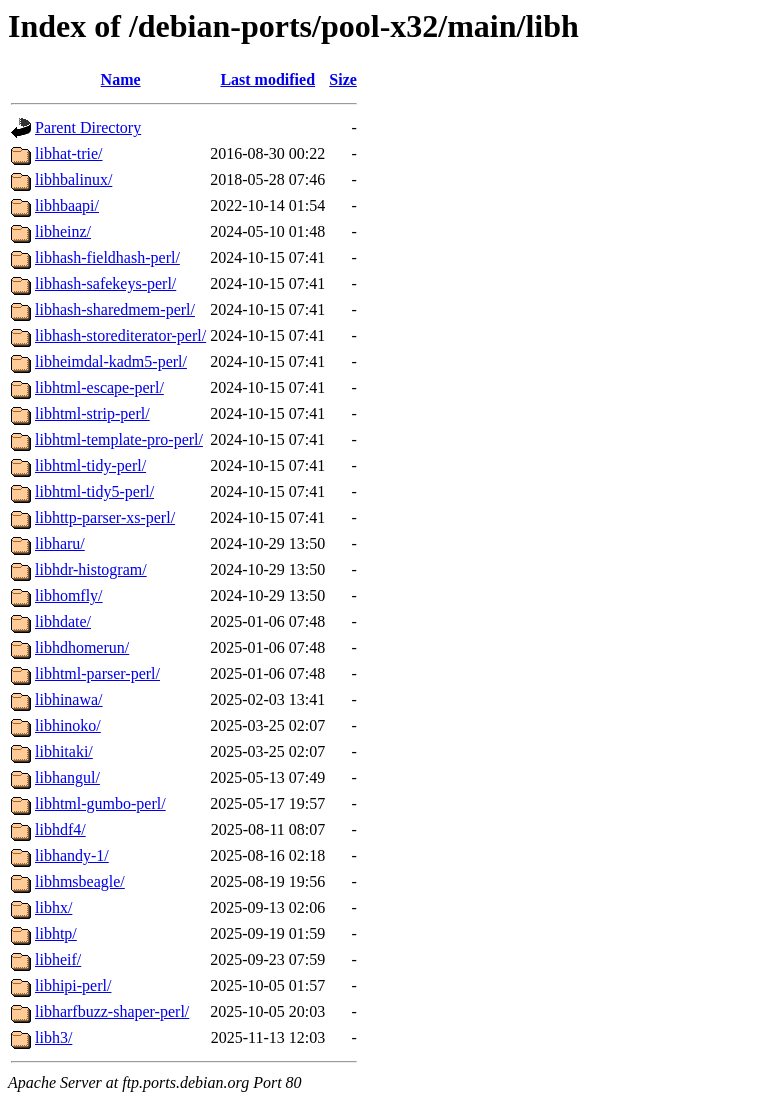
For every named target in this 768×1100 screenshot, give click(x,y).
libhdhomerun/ (82, 647)
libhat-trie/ (69, 153)
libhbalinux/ (73, 179)
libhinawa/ (69, 699)
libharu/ (60, 543)
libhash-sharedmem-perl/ (115, 309)
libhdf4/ (60, 829)
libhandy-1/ (72, 855)
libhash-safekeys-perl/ (105, 283)
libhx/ (53, 907)
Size (343, 79)
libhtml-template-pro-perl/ (119, 439)
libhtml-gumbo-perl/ (100, 803)
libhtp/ (56, 933)
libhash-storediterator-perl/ (120, 335)
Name (121, 79)
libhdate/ (63, 621)
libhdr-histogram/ (91, 569)
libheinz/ (63, 231)
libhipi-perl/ (73, 985)
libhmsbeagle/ (80, 881)
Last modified (267, 79)
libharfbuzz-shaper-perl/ (112, 1011)
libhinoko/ (68, 725)
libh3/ (53, 1037)
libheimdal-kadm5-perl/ (111, 361)
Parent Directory (88, 127)
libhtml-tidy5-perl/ (94, 491)
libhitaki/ (64, 751)
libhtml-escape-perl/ (99, 387)
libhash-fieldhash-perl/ (107, 257)
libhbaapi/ (67, 205)
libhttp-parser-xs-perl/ (105, 517)
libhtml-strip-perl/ (92, 413)
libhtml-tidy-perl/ (90, 465)
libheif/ (58, 959)
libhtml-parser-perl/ (97, 673)
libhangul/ (67, 777)
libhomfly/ (69, 595)
